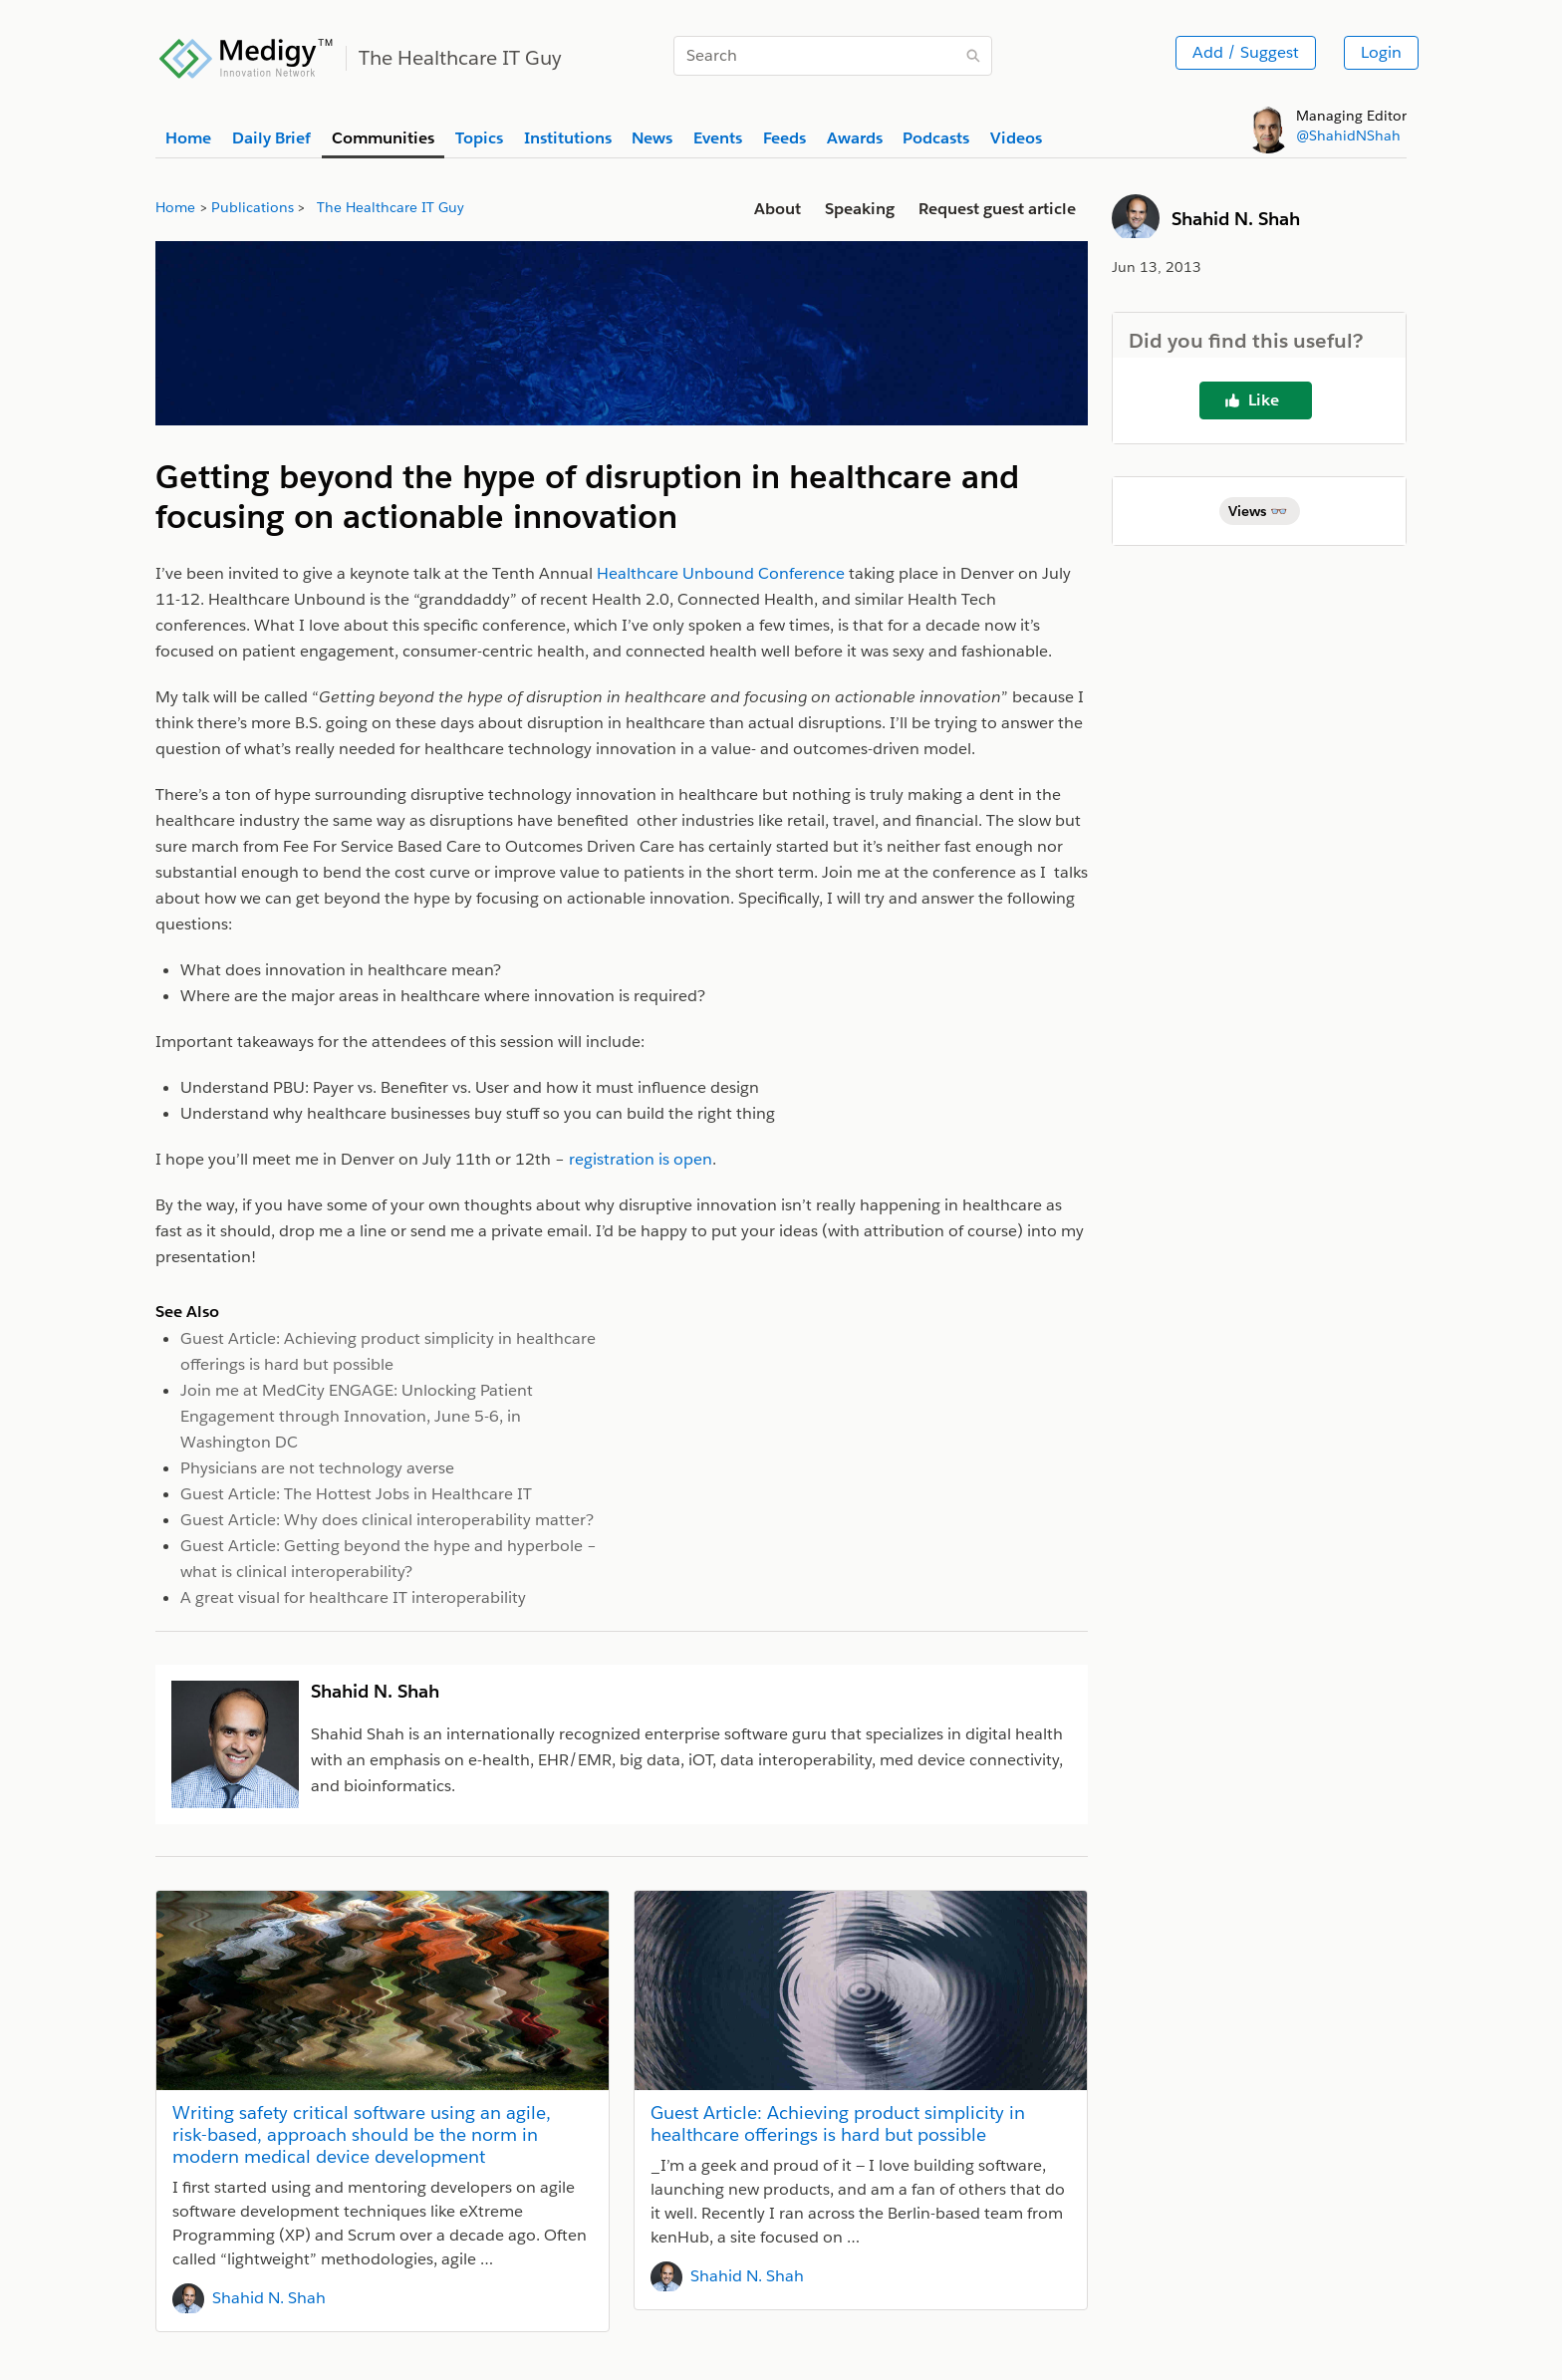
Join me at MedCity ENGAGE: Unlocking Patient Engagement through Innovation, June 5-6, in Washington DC (356, 1416)
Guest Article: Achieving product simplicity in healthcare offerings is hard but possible (838, 2123)
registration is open (640, 1159)
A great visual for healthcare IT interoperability (353, 1597)
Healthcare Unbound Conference (721, 573)
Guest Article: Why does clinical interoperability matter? (387, 1519)
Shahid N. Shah (269, 2297)
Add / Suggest (1245, 52)
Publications (252, 207)
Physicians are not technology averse (317, 1467)
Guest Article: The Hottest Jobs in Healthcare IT (356, 1493)
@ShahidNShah (1348, 135)
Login (1381, 52)
